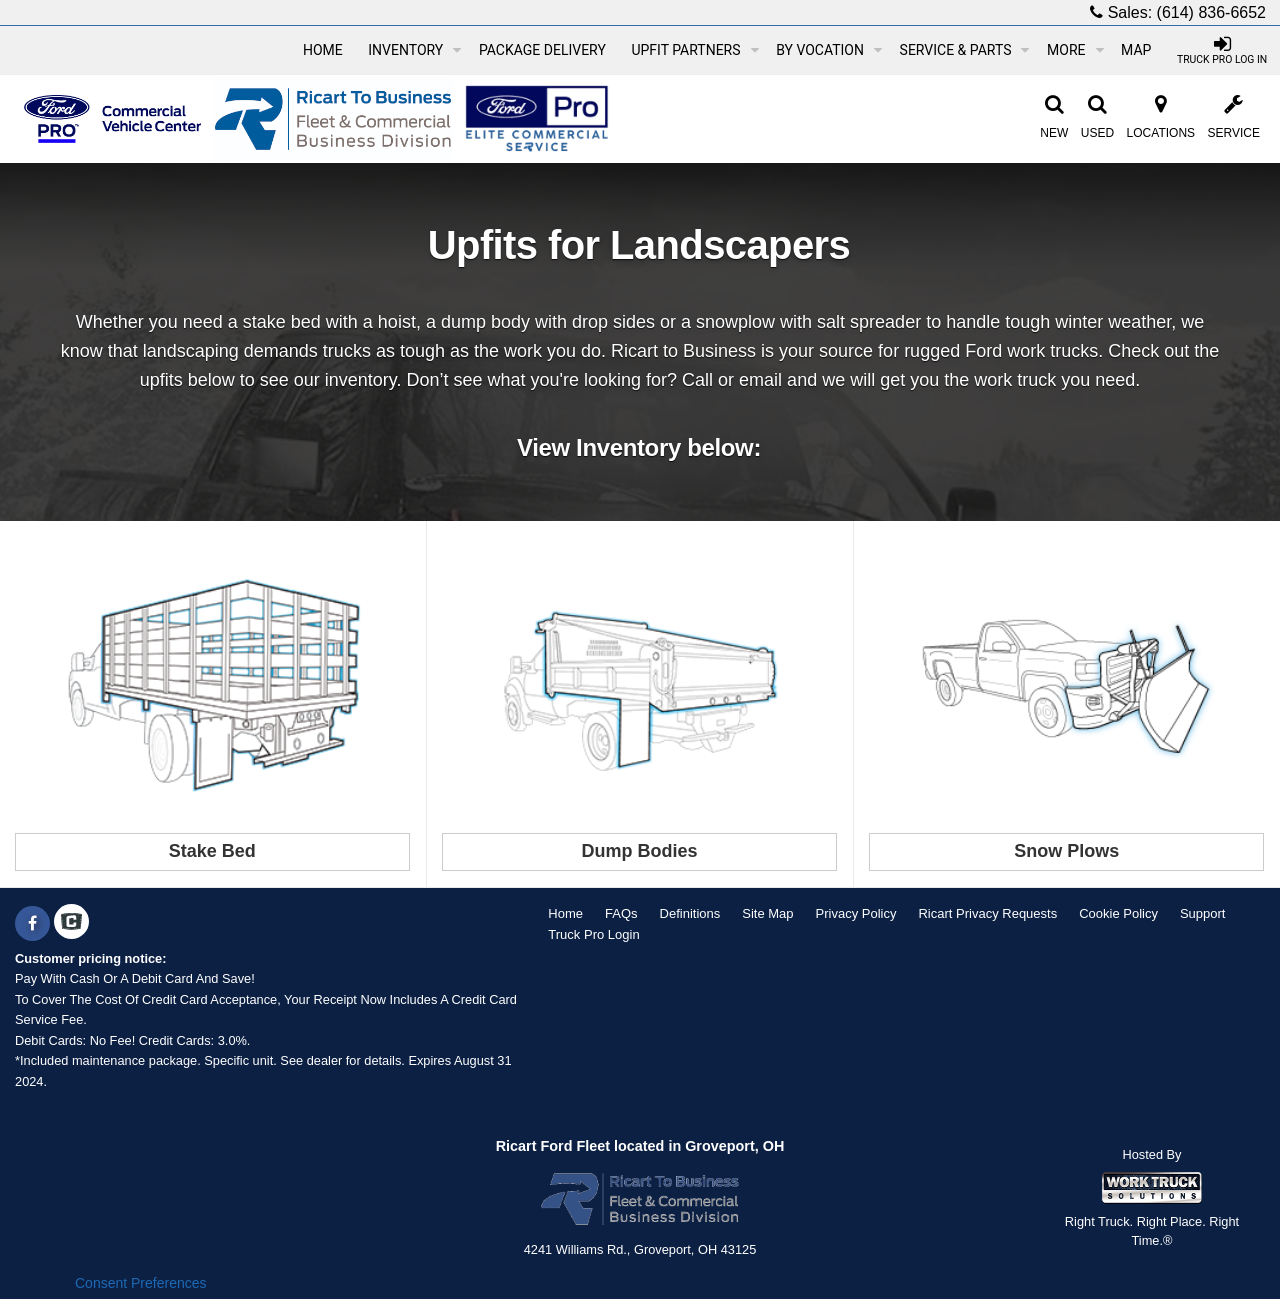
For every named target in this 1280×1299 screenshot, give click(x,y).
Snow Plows (1066, 851)
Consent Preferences (141, 1283)
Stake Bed (212, 851)
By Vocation (829, 50)
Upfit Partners (694, 50)
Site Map (767, 913)
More (1075, 50)
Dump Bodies (639, 851)
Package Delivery (542, 50)
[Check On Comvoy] (71, 924)
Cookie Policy (1118, 913)
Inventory (414, 50)
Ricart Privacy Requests (987, 913)
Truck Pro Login (593, 934)
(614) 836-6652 (1211, 12)
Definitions (690, 913)
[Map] (1136, 50)
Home (323, 50)
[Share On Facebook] (32, 924)
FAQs (621, 913)
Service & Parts (965, 50)
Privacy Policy (856, 913)
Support (1203, 913)
